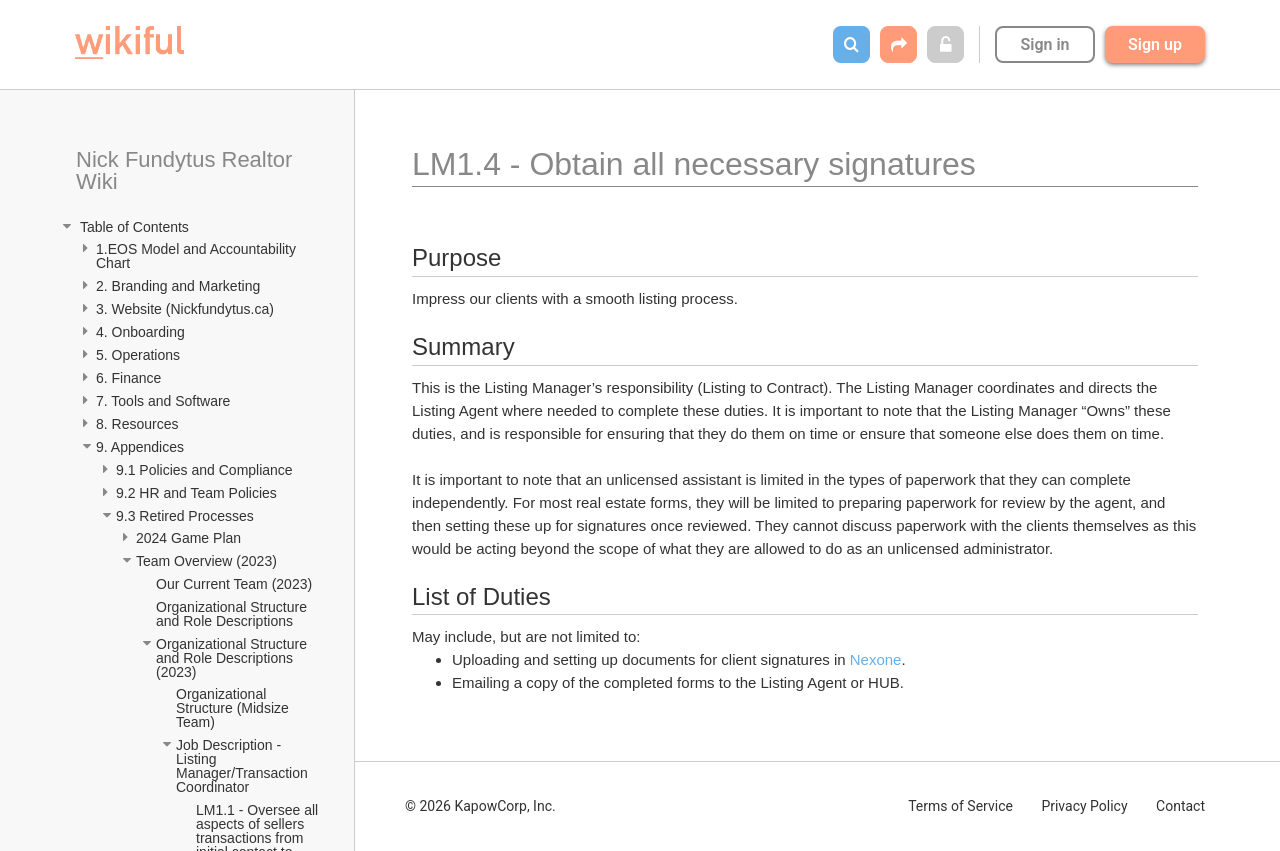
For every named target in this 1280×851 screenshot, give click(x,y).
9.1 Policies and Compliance (206, 470)
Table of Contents (132, 227)
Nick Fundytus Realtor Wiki (187, 170)
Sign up (1155, 44)
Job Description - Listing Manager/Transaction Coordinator (244, 766)
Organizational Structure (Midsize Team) (234, 708)
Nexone (876, 659)
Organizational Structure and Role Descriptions (233, 614)
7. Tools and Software (163, 401)
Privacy (1084, 806)
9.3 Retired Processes (187, 516)
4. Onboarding (142, 332)
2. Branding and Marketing (178, 286)
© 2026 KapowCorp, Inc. (480, 806)
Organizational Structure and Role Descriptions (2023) (233, 658)
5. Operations (138, 355)
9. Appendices (142, 447)
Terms (960, 806)
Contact (1180, 806)
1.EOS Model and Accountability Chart (198, 256)
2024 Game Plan (190, 538)
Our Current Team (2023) (234, 584)
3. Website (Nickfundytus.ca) (185, 309)
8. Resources (137, 424)
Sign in (1044, 44)
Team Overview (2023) (206, 561)
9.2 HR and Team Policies (198, 493)
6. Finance (128, 378)
